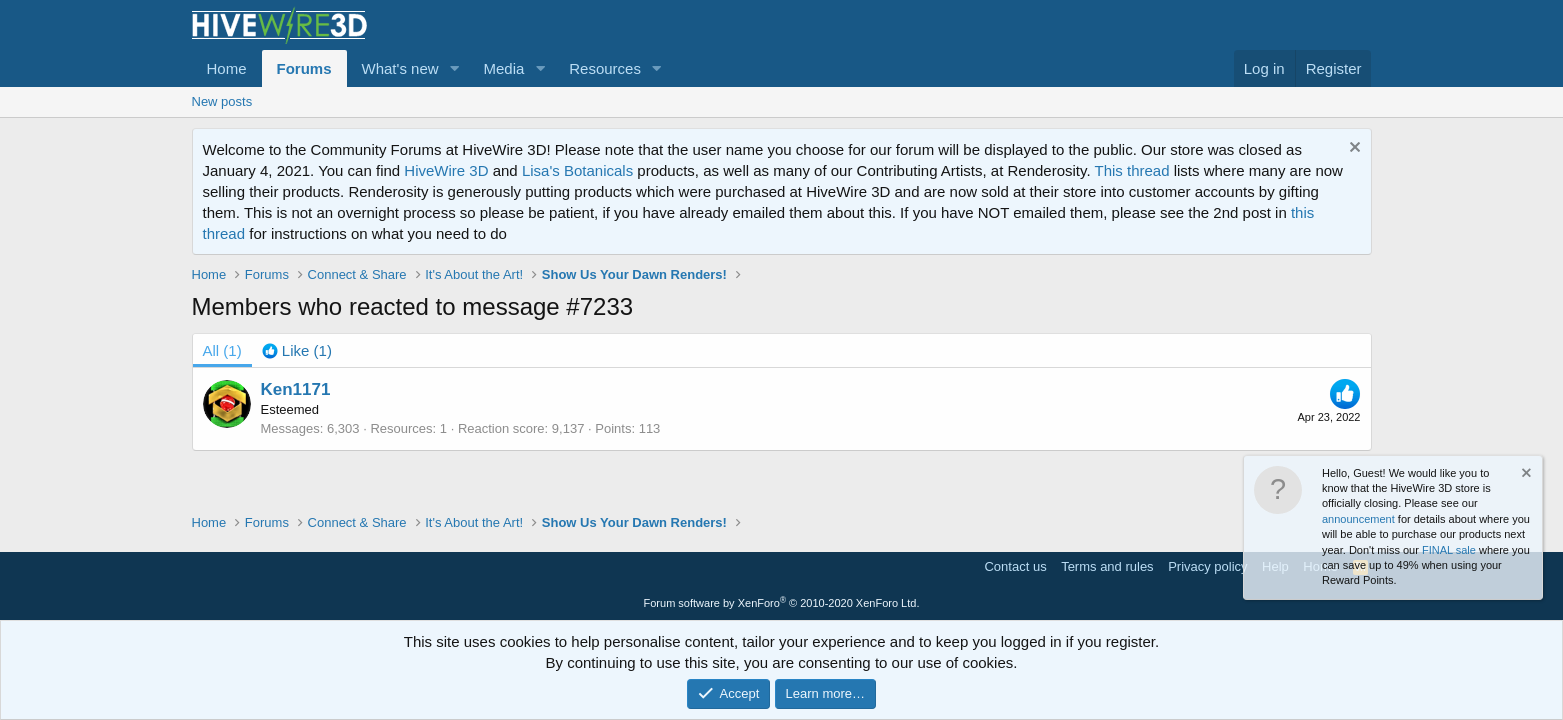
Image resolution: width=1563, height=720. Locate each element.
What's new (400, 68)
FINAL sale (1449, 550)
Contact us (1015, 566)
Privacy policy (1207, 566)
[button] (454, 68)
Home (227, 68)
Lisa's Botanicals (577, 170)
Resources (605, 68)
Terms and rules (1107, 566)
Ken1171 (296, 389)
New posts (222, 101)
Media (503, 68)
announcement (1358, 519)
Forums (304, 68)
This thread (1131, 170)
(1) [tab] (222, 350)
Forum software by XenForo (782, 603)
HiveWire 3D (446, 170)
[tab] (297, 350)
